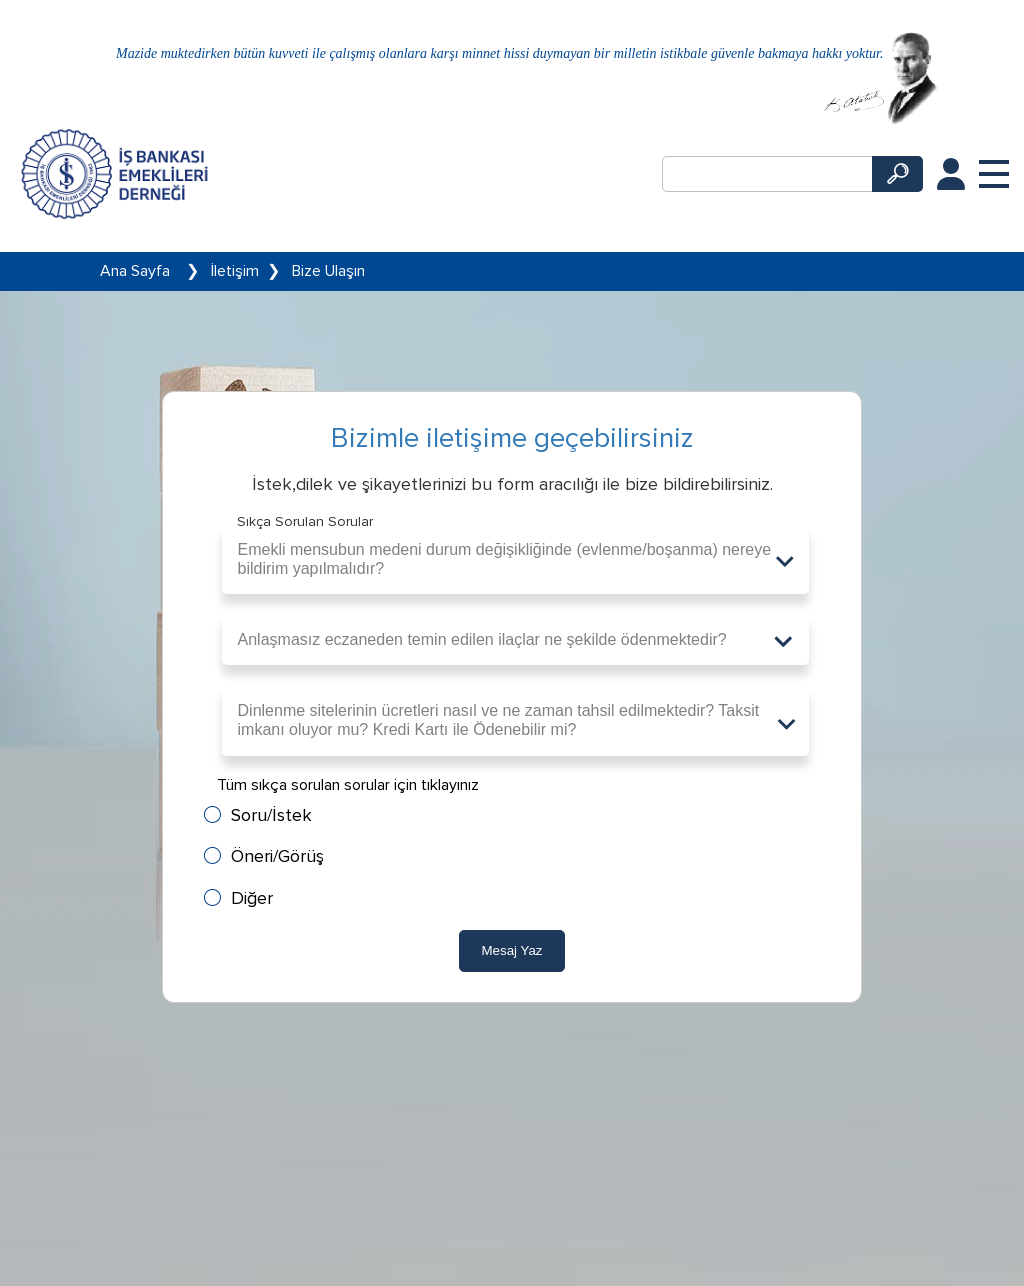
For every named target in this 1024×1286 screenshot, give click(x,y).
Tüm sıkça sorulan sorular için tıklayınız (348, 785)
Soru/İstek (271, 815)
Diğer (252, 898)
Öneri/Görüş (277, 856)
